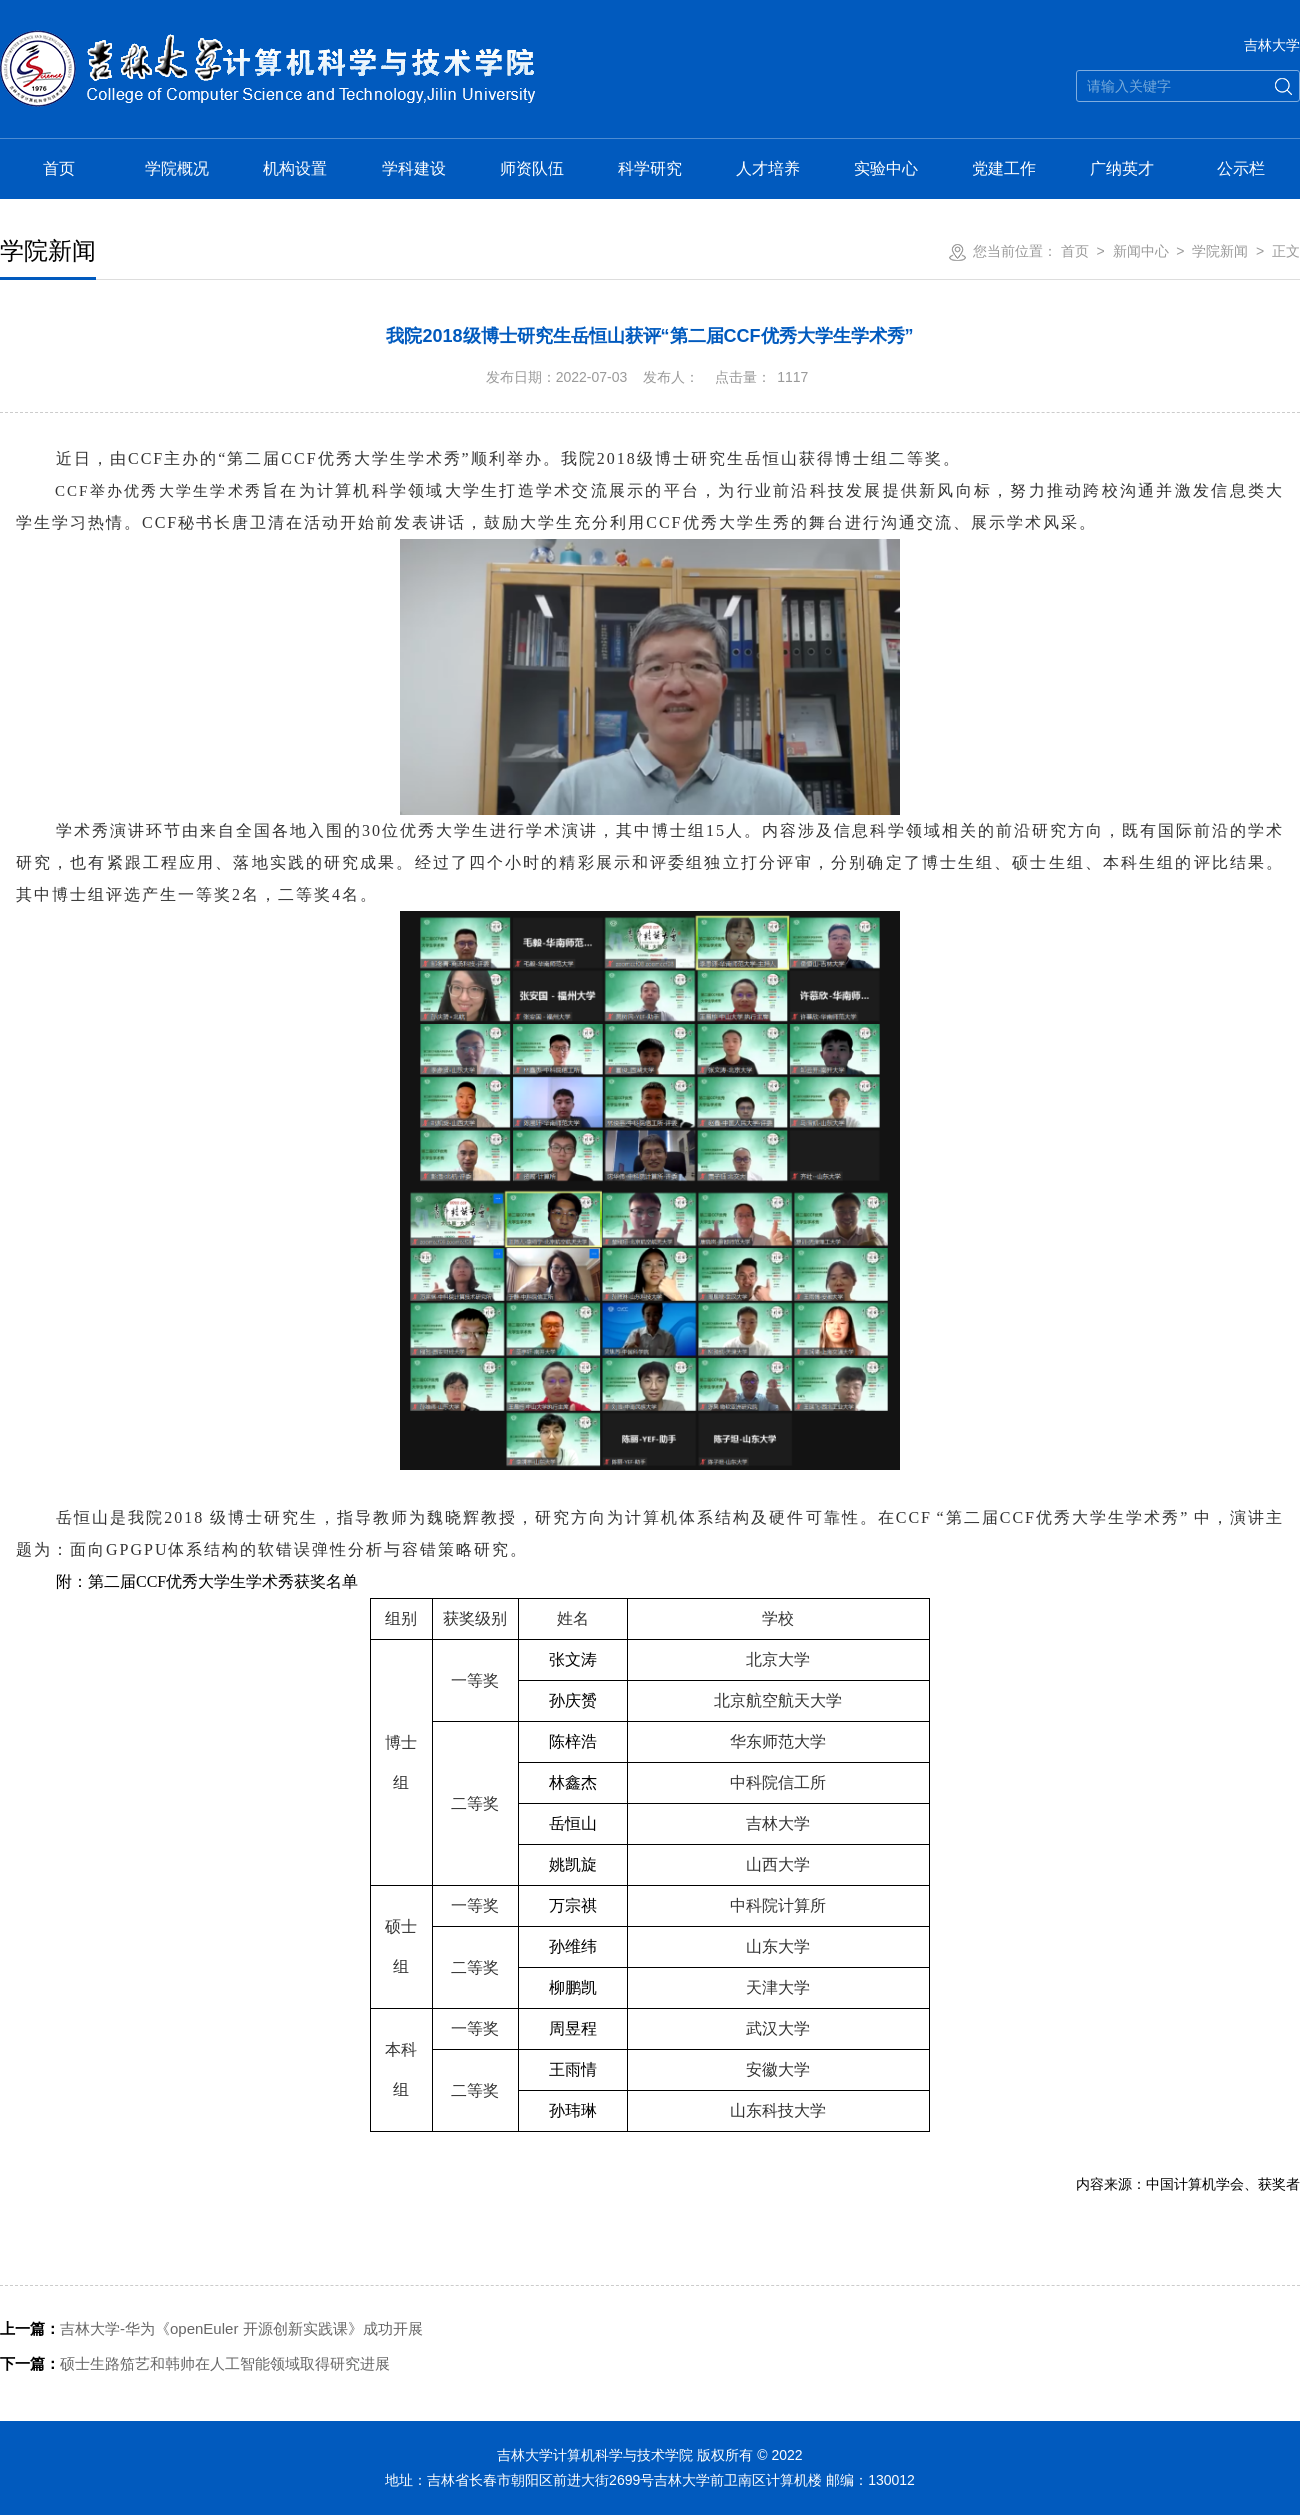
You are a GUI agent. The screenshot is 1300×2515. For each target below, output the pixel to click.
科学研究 (650, 168)
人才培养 (768, 168)
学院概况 (177, 168)
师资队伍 (532, 168)
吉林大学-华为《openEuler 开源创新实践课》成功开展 (211, 2328)
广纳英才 (1122, 168)
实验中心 (886, 168)
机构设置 (295, 168)
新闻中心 (1141, 251)
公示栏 (1241, 168)
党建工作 (1004, 168)
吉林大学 (1272, 45)
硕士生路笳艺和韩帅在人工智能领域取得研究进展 (195, 2363)
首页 (59, 168)
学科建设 (414, 168)
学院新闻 (1220, 251)
